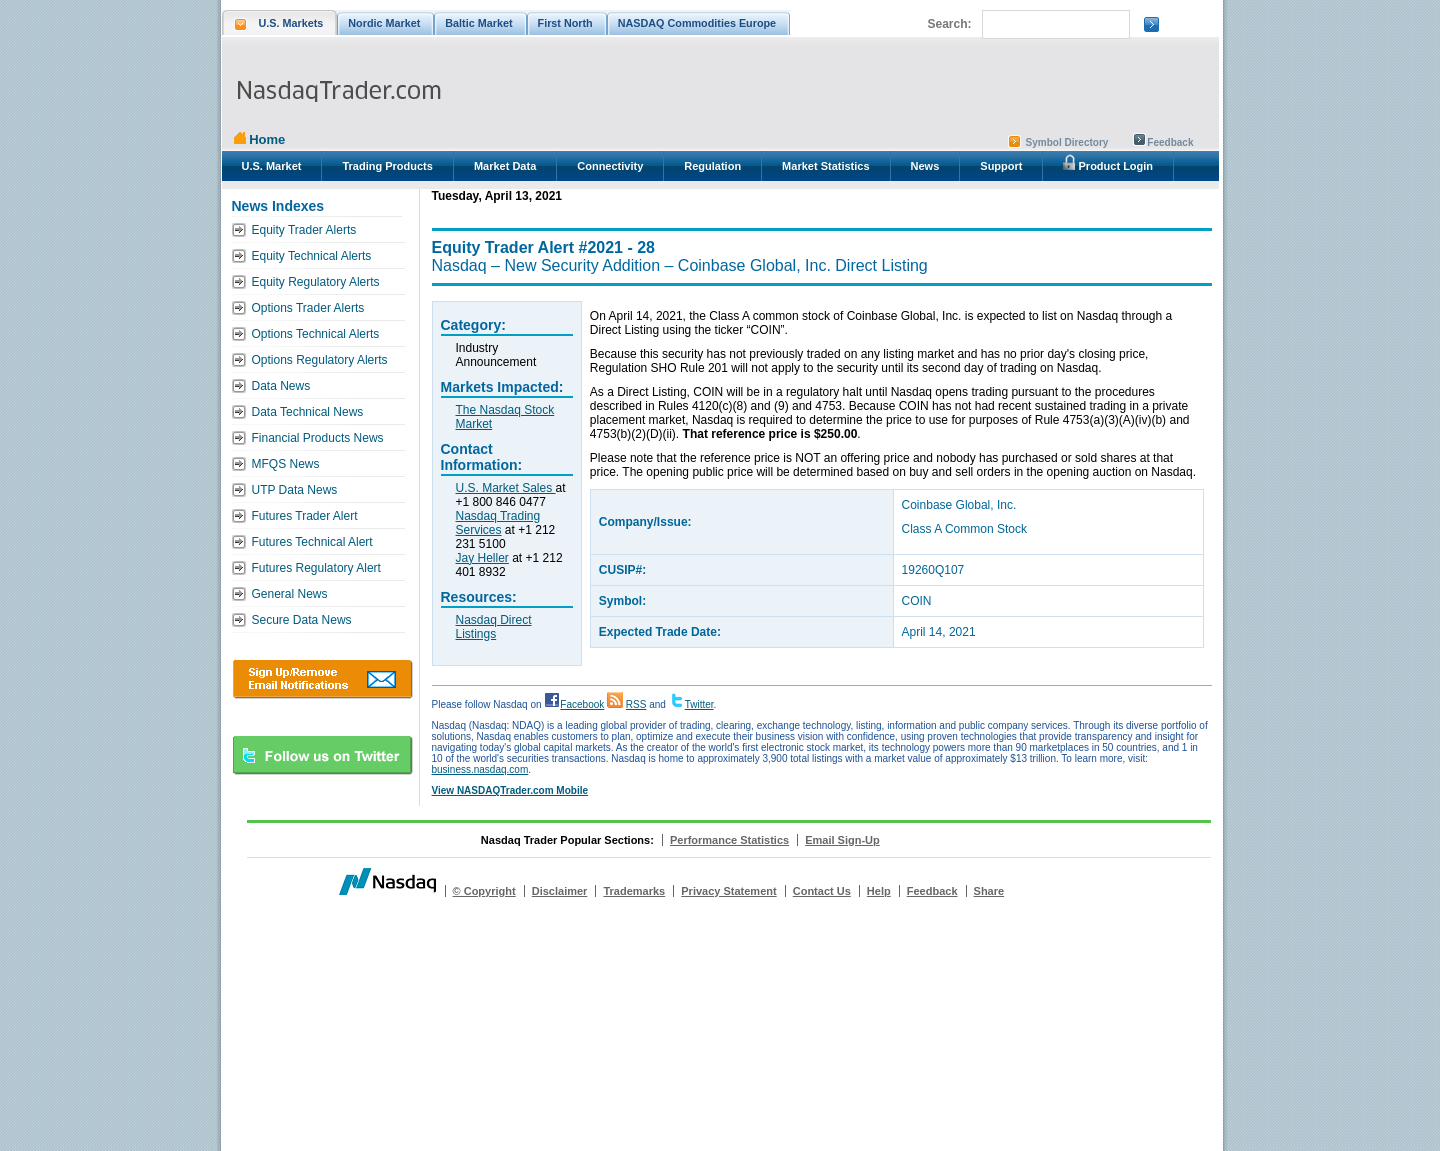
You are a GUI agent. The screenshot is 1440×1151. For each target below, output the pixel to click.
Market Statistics (825, 166)
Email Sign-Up (842, 840)
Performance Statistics (729, 840)
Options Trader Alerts (308, 308)
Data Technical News (308, 412)
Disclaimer (560, 891)
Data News (281, 386)
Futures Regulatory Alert (316, 568)
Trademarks (634, 891)
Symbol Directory (1067, 142)
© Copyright (484, 891)
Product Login (1108, 163)
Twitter (699, 704)
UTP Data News (295, 490)
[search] (1054, 25)
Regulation (712, 166)
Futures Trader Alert (305, 516)
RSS (636, 704)
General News (290, 594)
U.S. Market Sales (506, 488)
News (925, 166)
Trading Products (387, 166)
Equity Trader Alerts (304, 230)
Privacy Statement (728, 891)
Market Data (505, 166)
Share (989, 891)
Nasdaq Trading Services (498, 523)
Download (322, 679)
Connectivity (610, 166)
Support (1001, 166)
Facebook (582, 704)
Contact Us (822, 891)
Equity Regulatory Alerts (316, 282)
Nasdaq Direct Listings (494, 627)
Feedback (1170, 142)
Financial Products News (318, 438)
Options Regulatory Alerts (320, 360)
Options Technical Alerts (316, 334)
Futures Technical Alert (312, 542)
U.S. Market (272, 166)
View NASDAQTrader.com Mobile (510, 790)
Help (879, 891)
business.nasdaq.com (480, 769)
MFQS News (286, 464)
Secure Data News (302, 620)
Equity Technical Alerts (312, 256)
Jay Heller (482, 558)
